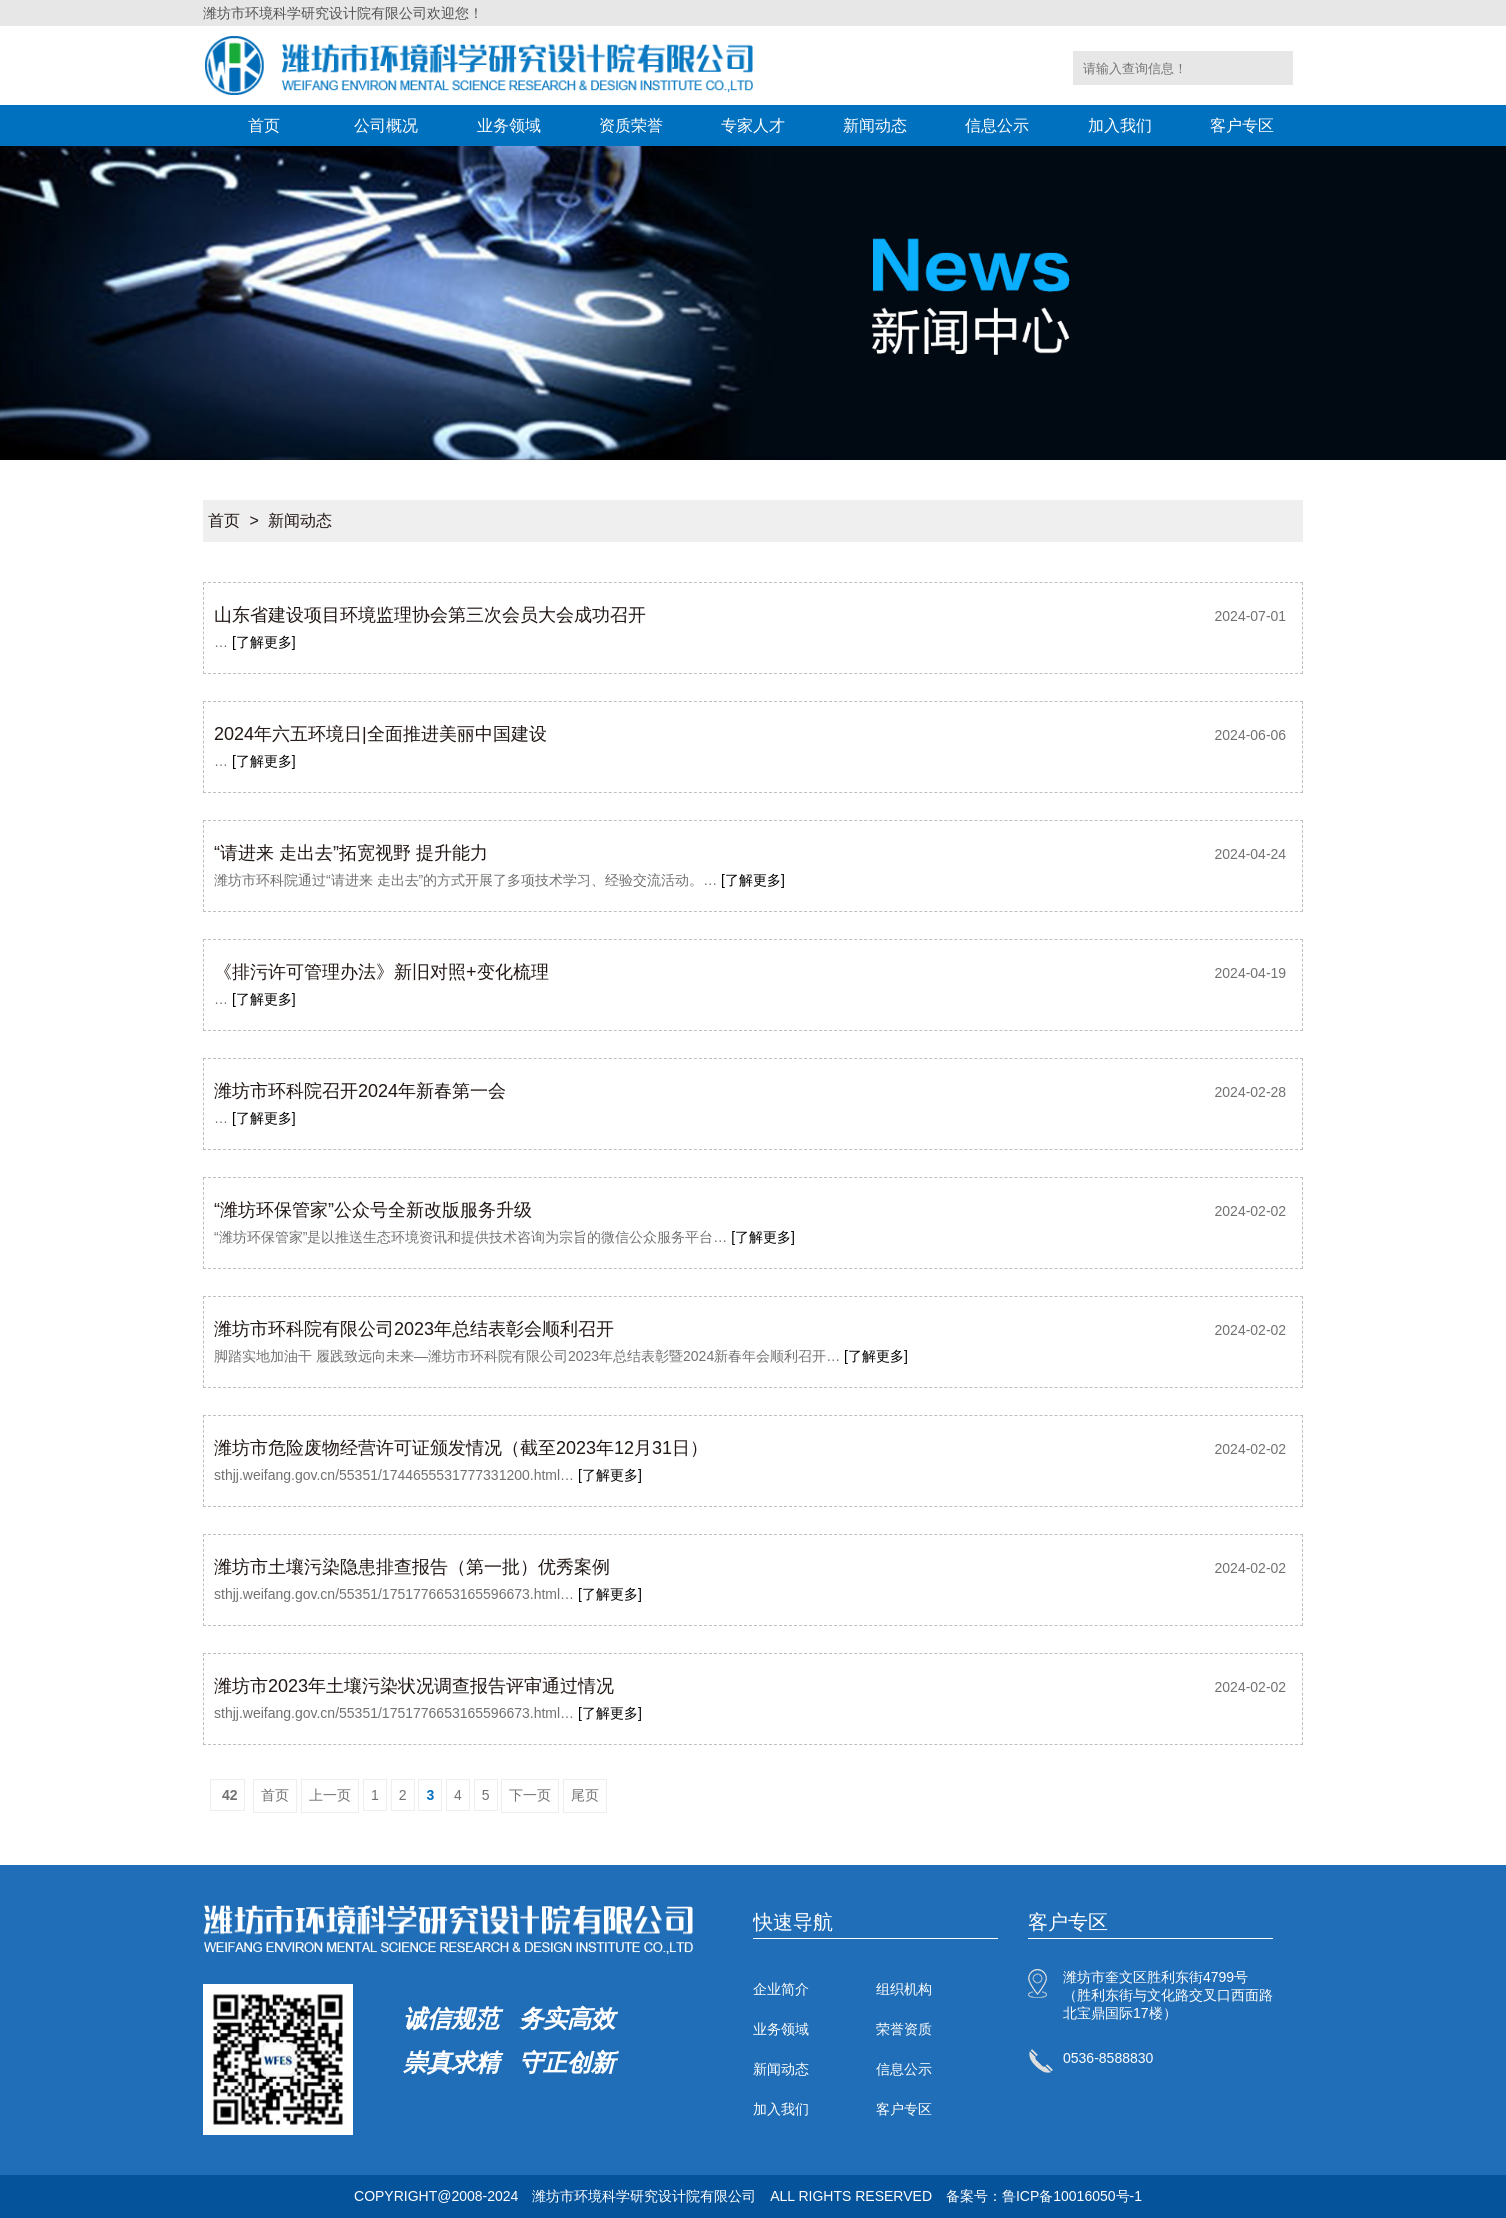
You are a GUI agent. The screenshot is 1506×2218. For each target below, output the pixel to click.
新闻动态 (875, 125)
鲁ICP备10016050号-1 (1072, 2196)
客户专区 (1242, 125)
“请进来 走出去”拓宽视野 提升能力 (351, 853)
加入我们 (1120, 125)
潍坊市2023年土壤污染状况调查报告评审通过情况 (414, 1686)
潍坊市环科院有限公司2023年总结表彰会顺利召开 (414, 1329)
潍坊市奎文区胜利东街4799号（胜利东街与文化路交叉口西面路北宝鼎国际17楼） (1168, 1995)
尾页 (585, 1795)
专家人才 (753, 125)
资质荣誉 (631, 125)
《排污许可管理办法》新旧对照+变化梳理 (381, 972)
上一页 (330, 1795)
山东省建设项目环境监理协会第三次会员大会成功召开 (430, 615)
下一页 (530, 1795)
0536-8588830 (1108, 2058)
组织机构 (904, 1989)
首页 (264, 125)
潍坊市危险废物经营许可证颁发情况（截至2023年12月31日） (461, 1448)
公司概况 (386, 125)
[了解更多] (264, 642)
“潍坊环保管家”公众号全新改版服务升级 (373, 1210)
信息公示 (997, 125)
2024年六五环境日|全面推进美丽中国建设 (380, 734)
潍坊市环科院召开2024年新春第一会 (360, 1091)
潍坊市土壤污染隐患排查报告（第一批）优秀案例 (412, 1567)
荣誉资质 (904, 2029)
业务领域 (509, 125)
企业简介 (781, 1989)
